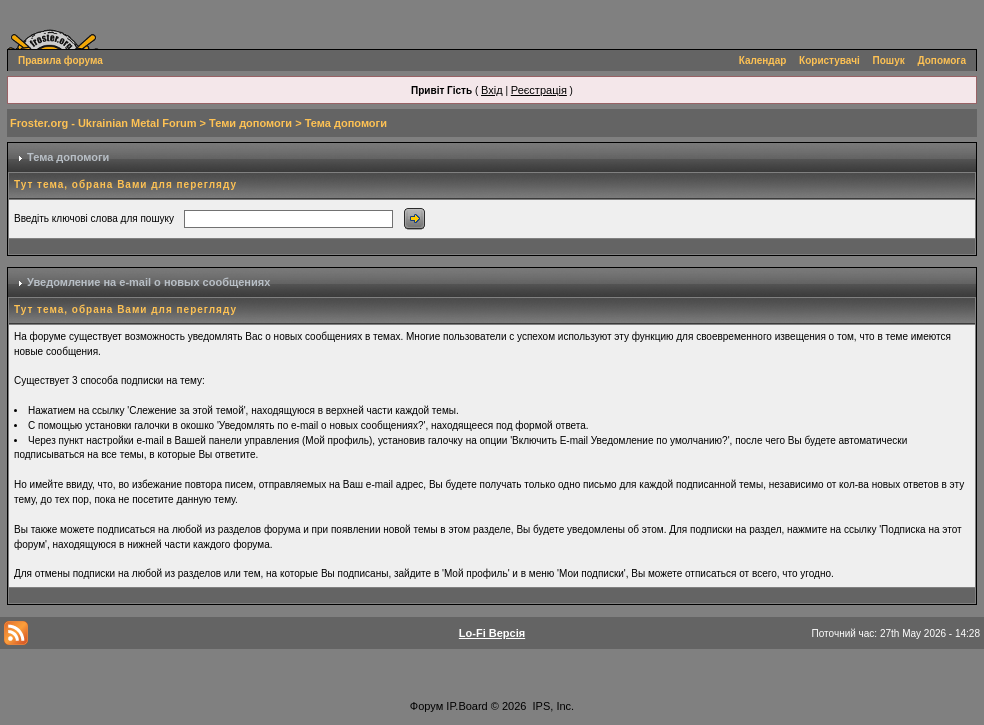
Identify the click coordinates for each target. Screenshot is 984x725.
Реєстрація (539, 90)
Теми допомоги (250, 123)
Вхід (492, 90)
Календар (763, 60)
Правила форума (60, 60)
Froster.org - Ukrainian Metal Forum (103, 123)
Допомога (942, 60)
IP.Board (466, 706)
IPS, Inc (552, 706)
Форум (426, 706)
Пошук (889, 60)
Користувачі (829, 60)
